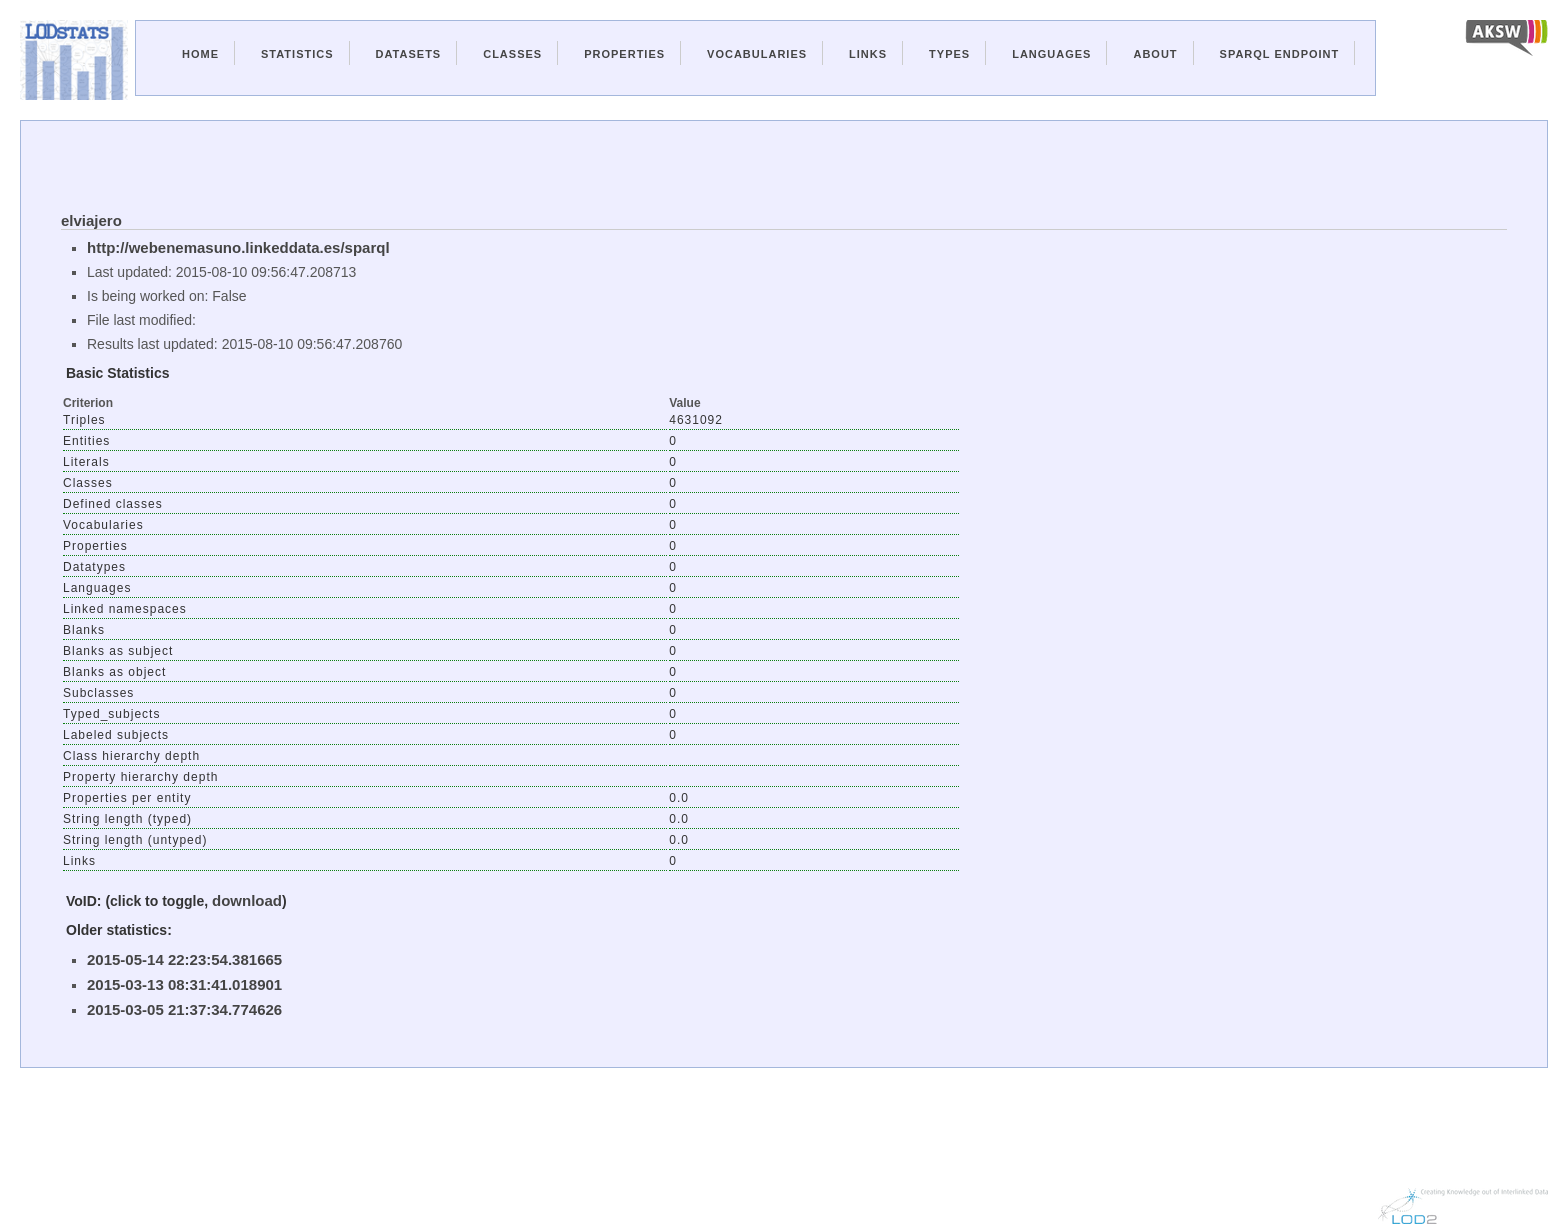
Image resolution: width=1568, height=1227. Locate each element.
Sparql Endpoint (1280, 54)
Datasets (409, 54)
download (247, 900)
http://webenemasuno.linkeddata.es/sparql (238, 247)
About (1155, 54)
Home (200, 54)
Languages (1051, 54)
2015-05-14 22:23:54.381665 (184, 959)
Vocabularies (757, 54)
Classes (512, 54)
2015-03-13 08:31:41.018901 (184, 984)
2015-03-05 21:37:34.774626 (184, 1009)
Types (949, 54)
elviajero (91, 220)
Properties (624, 54)
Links (868, 54)
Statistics (297, 54)
